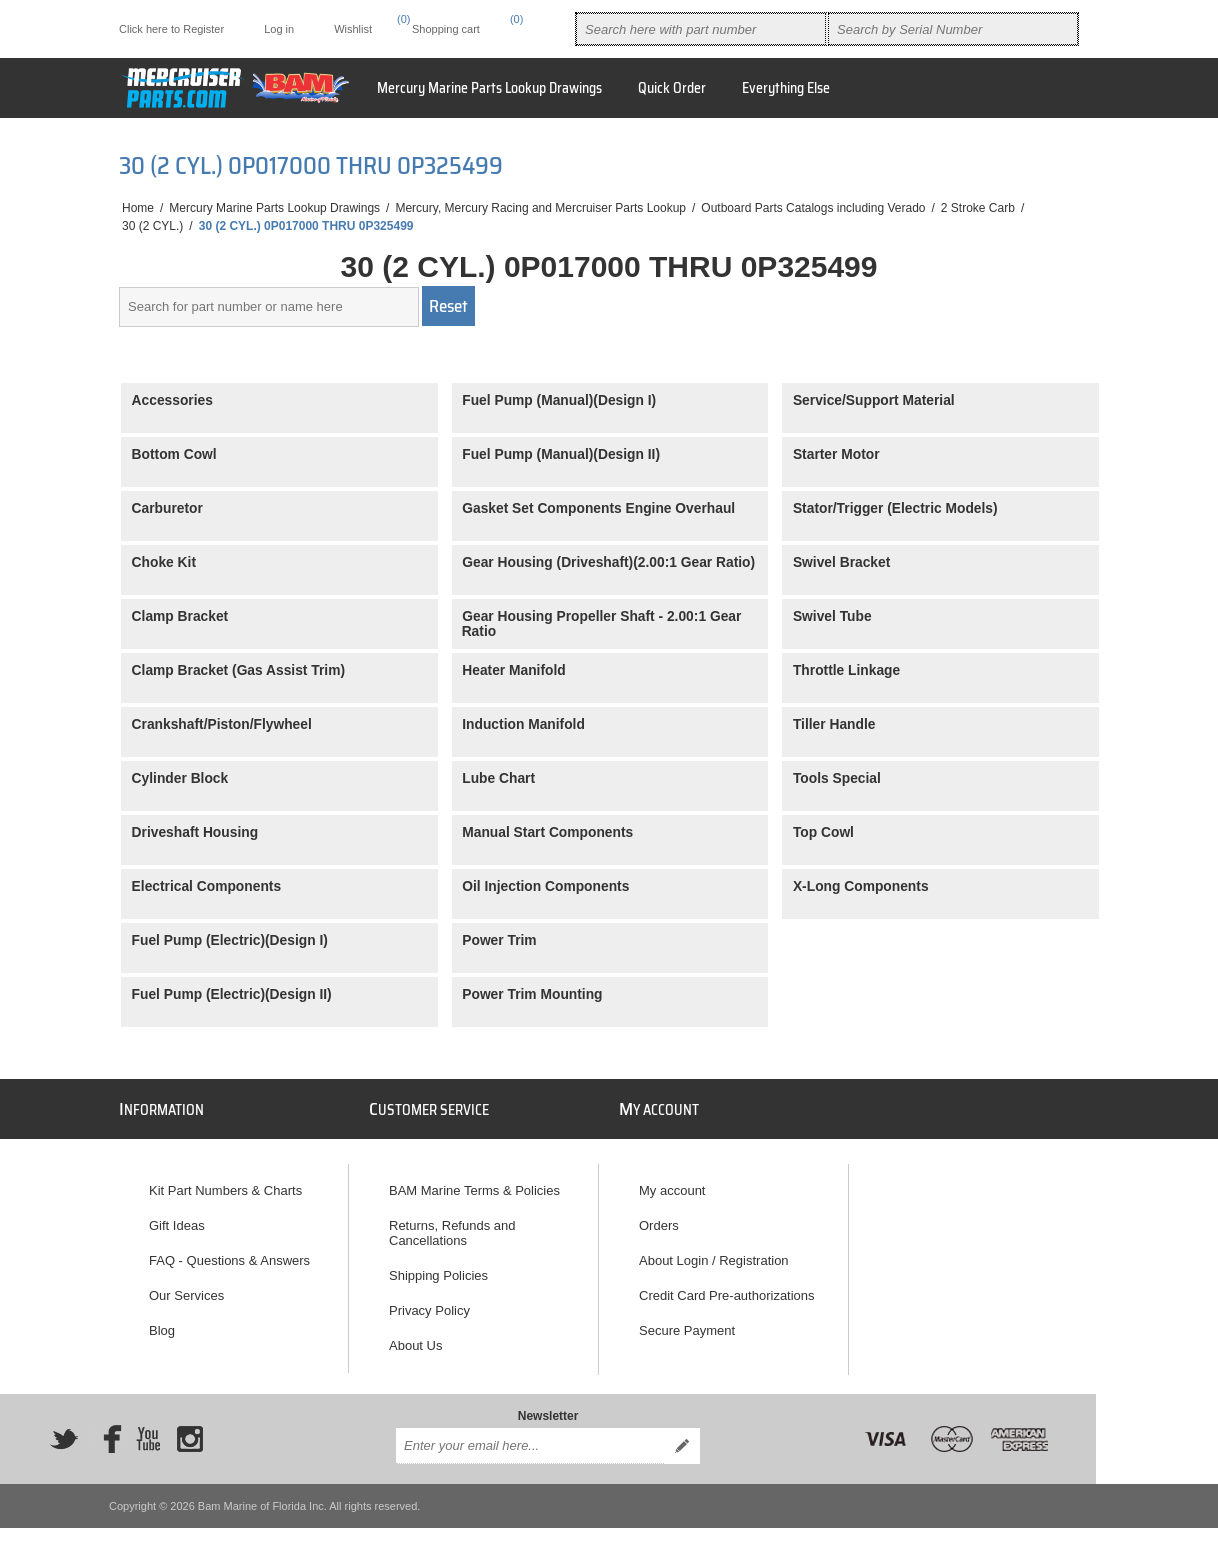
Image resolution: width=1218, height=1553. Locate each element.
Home (138, 208)
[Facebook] (106, 1434)
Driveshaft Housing (195, 832)
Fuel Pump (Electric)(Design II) (232, 994)
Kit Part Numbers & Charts (225, 1181)
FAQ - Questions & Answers (229, 1251)
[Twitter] (64, 1434)
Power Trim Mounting (532, 994)
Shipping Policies (438, 1266)
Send (682, 1441)
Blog (162, 1321)
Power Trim (499, 940)
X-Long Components (861, 886)
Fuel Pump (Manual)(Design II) (561, 454)
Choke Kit (164, 562)
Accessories (172, 400)
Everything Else (786, 88)
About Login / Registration (714, 1251)
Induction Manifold (523, 724)
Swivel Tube (832, 616)
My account (672, 1181)
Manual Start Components (547, 832)
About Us (415, 1336)
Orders (659, 1216)
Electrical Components (207, 886)
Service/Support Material (874, 400)
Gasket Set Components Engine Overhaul (598, 508)
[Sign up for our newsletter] (530, 1441)
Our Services (186, 1286)
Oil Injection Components (545, 886)
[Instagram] (190, 1434)
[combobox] (701, 29)
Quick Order (672, 88)
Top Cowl (823, 832)
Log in (279, 29)
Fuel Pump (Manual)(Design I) (559, 400)
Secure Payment (687, 1321)
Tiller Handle (834, 724)
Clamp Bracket (180, 616)
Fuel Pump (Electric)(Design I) (230, 940)
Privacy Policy (429, 1301)
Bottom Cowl (174, 454)
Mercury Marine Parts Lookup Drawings (489, 88)
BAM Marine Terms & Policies (474, 1181)
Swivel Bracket (841, 562)
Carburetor (167, 508)
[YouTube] (148, 1434)
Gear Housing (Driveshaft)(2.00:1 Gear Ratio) (608, 562)
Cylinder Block (180, 778)
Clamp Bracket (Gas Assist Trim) (238, 670)
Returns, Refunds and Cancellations (452, 1224)
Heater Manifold (514, 670)
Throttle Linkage (846, 670)
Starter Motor (836, 454)
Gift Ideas (177, 1216)
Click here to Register (171, 29)
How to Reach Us (439, 1371)
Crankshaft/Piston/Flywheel (222, 724)
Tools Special (837, 778)
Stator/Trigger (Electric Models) (895, 508)
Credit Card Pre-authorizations (727, 1286)
